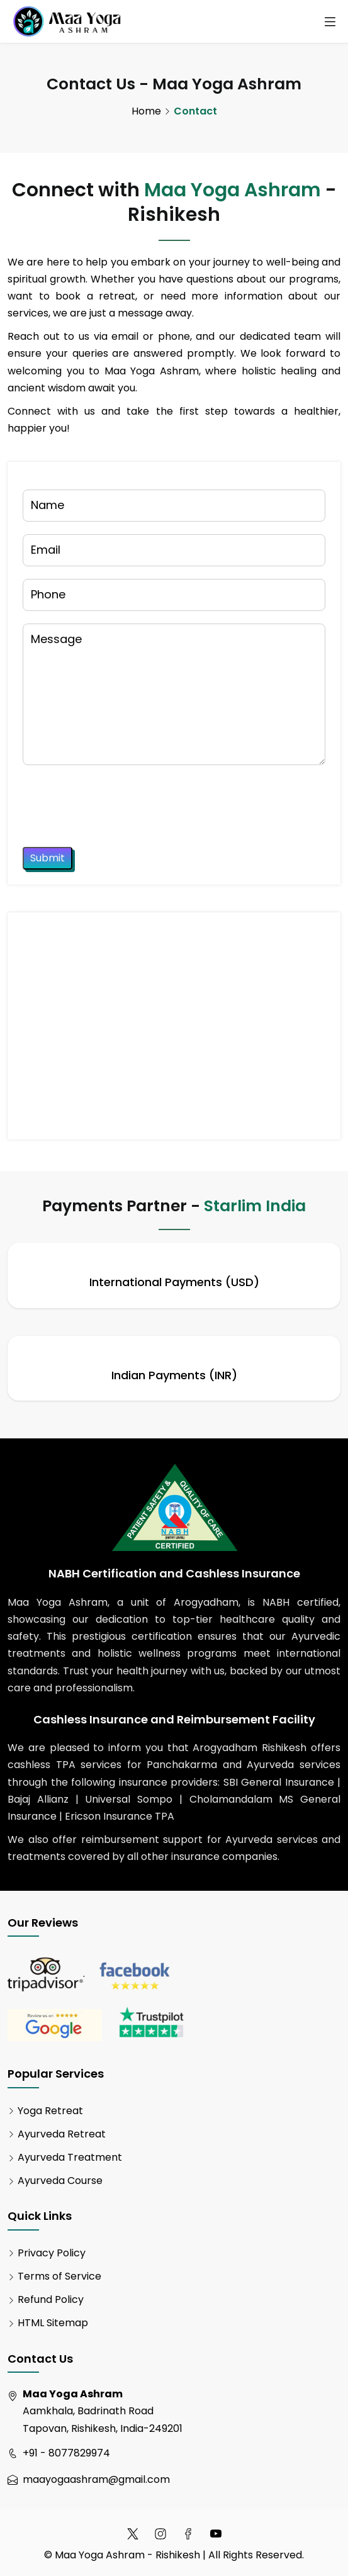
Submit (47, 858)
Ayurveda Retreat (62, 2134)
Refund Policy (51, 2299)
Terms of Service (59, 2276)
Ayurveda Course (60, 2180)
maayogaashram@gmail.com (96, 2479)
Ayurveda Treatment (70, 2157)
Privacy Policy (52, 2253)
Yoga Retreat (50, 2110)
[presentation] (118, 802)
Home (146, 111)
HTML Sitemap (53, 2323)
